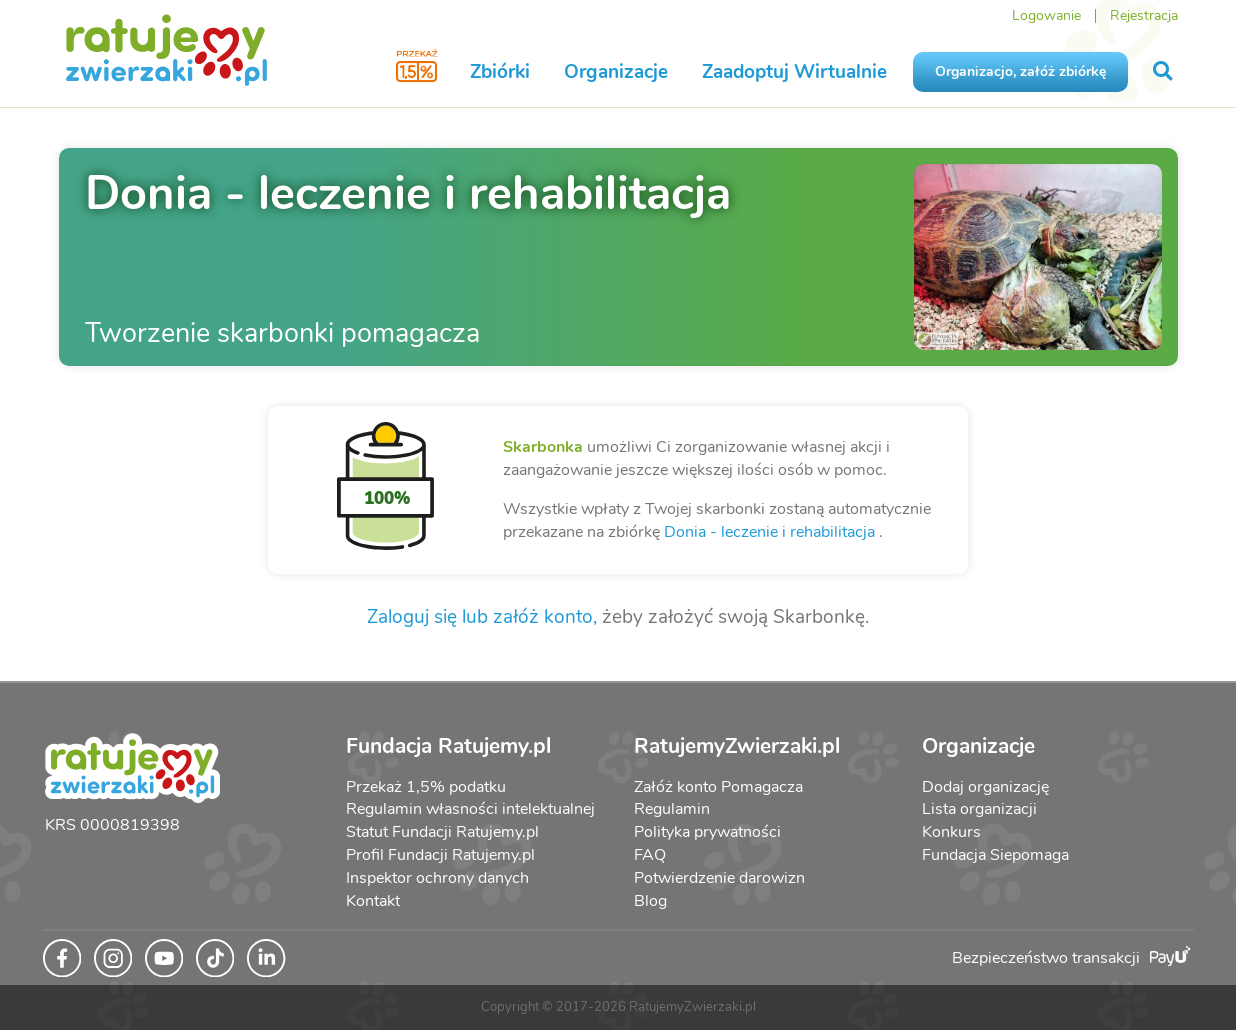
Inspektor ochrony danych (437, 878)
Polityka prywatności (707, 832)
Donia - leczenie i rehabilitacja (769, 532)
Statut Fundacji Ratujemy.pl (442, 832)
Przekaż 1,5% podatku (426, 787)
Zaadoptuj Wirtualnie (794, 72)
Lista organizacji (979, 809)
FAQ (650, 855)
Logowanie (1046, 15)
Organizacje (616, 72)
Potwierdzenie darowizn (719, 878)
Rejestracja (1144, 15)
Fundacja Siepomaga (995, 855)
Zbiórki (500, 72)
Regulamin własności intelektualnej (470, 809)
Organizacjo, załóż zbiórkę (1020, 71)
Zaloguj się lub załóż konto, (482, 617)
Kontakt (373, 901)
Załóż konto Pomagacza (718, 787)
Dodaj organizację (985, 787)
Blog (650, 901)
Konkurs (951, 832)
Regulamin (672, 809)
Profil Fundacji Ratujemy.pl (440, 855)
